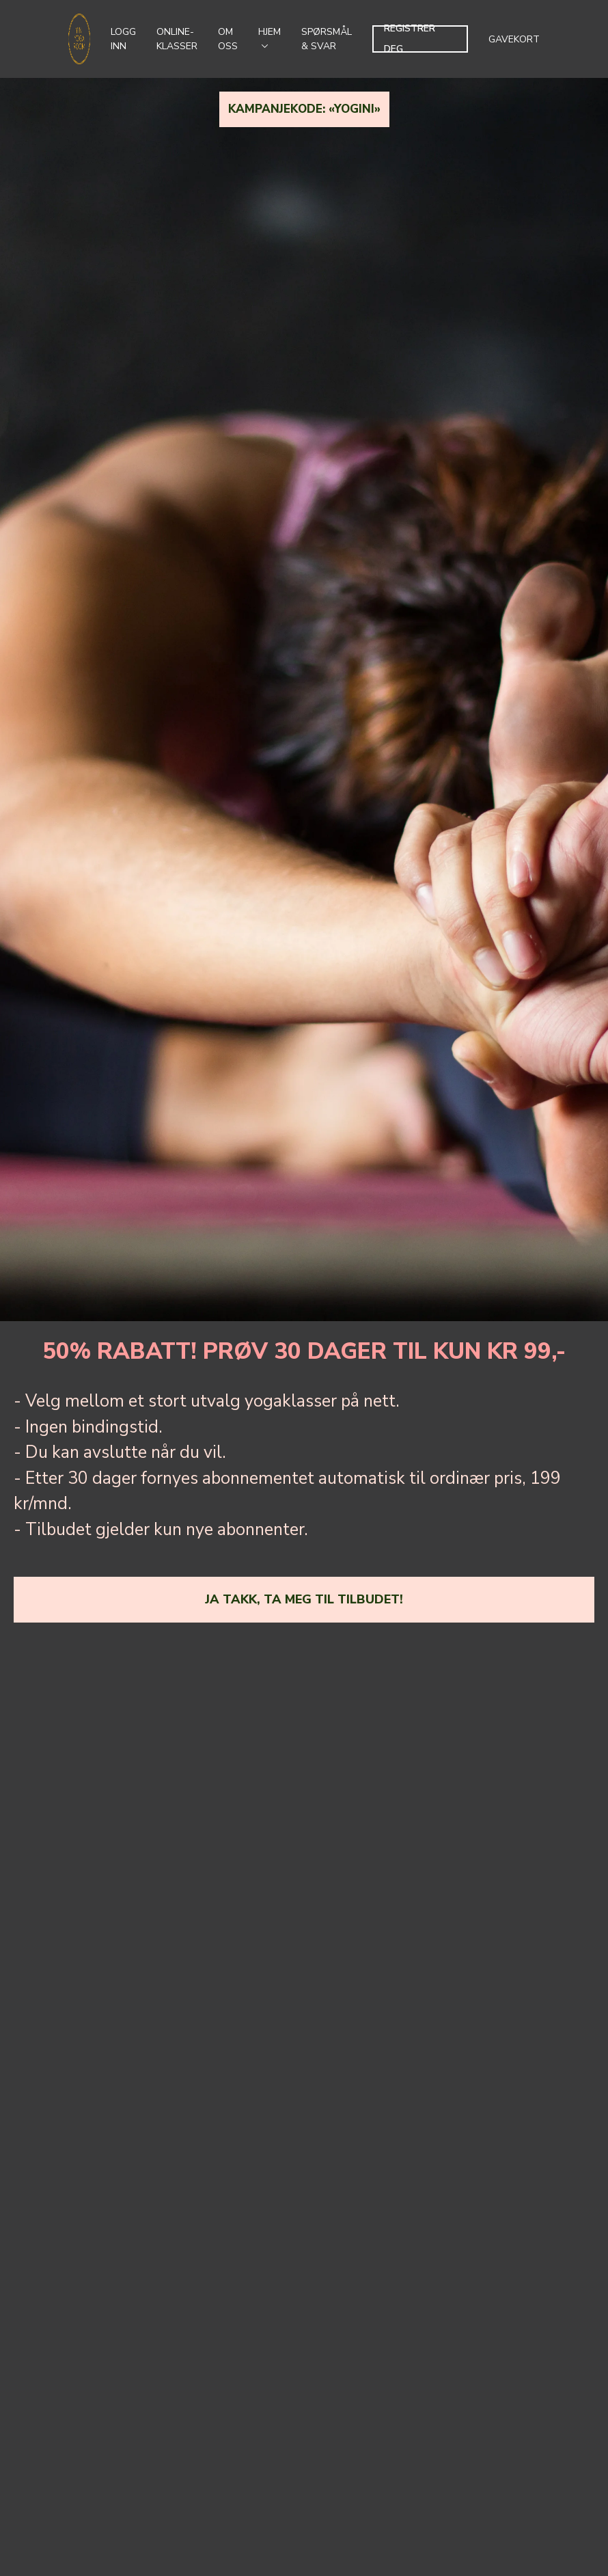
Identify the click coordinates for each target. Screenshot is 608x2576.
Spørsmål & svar (326, 39)
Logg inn (123, 39)
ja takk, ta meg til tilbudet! (304, 1599)
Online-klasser (176, 39)
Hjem (269, 36)
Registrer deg (409, 39)
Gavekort (514, 39)
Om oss (228, 39)
